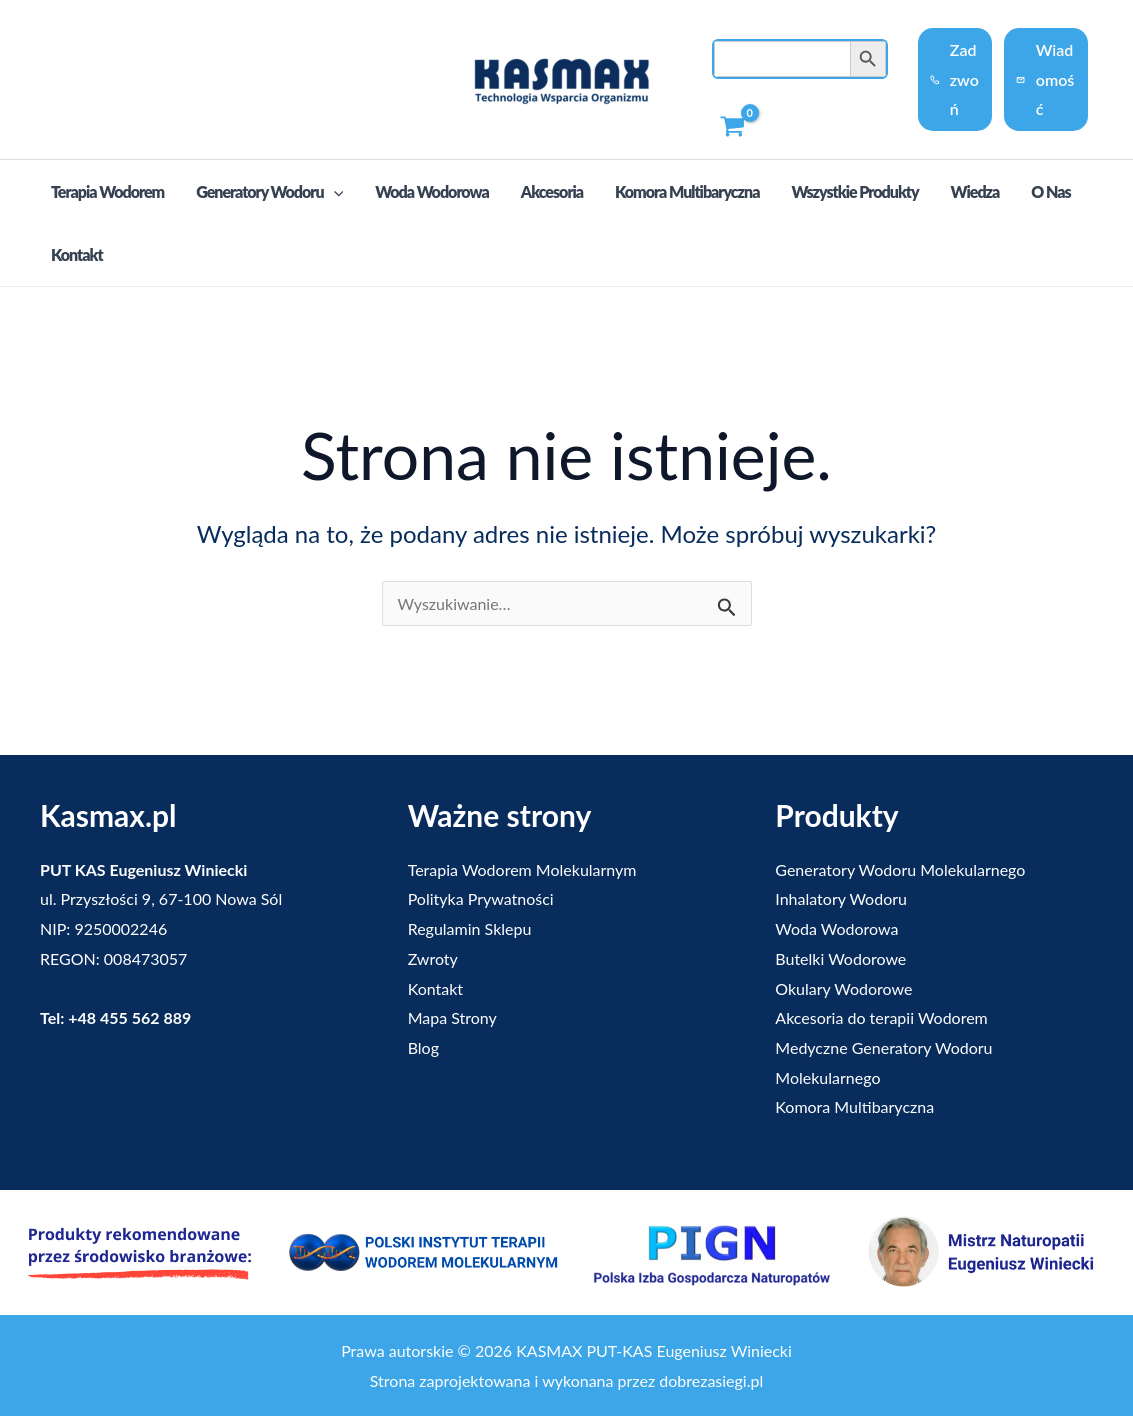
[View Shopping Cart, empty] (733, 127)
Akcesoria (552, 191)
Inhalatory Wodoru (841, 898)
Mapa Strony (452, 1017)
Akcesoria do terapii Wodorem (881, 1017)
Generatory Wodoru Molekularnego (900, 869)
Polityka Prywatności (481, 898)
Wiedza (975, 191)
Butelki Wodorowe (840, 958)
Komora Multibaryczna (687, 191)
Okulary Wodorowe (843, 988)
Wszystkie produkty (854, 191)
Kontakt (77, 254)
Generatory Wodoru (269, 192)
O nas (1050, 191)
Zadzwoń (954, 79)
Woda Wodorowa (432, 191)
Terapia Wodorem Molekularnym (522, 869)
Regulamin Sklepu (470, 928)
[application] (334, 191)
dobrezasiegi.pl (711, 1380)
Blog (423, 1047)
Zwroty (433, 958)
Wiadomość (1045, 79)
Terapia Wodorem (107, 191)
